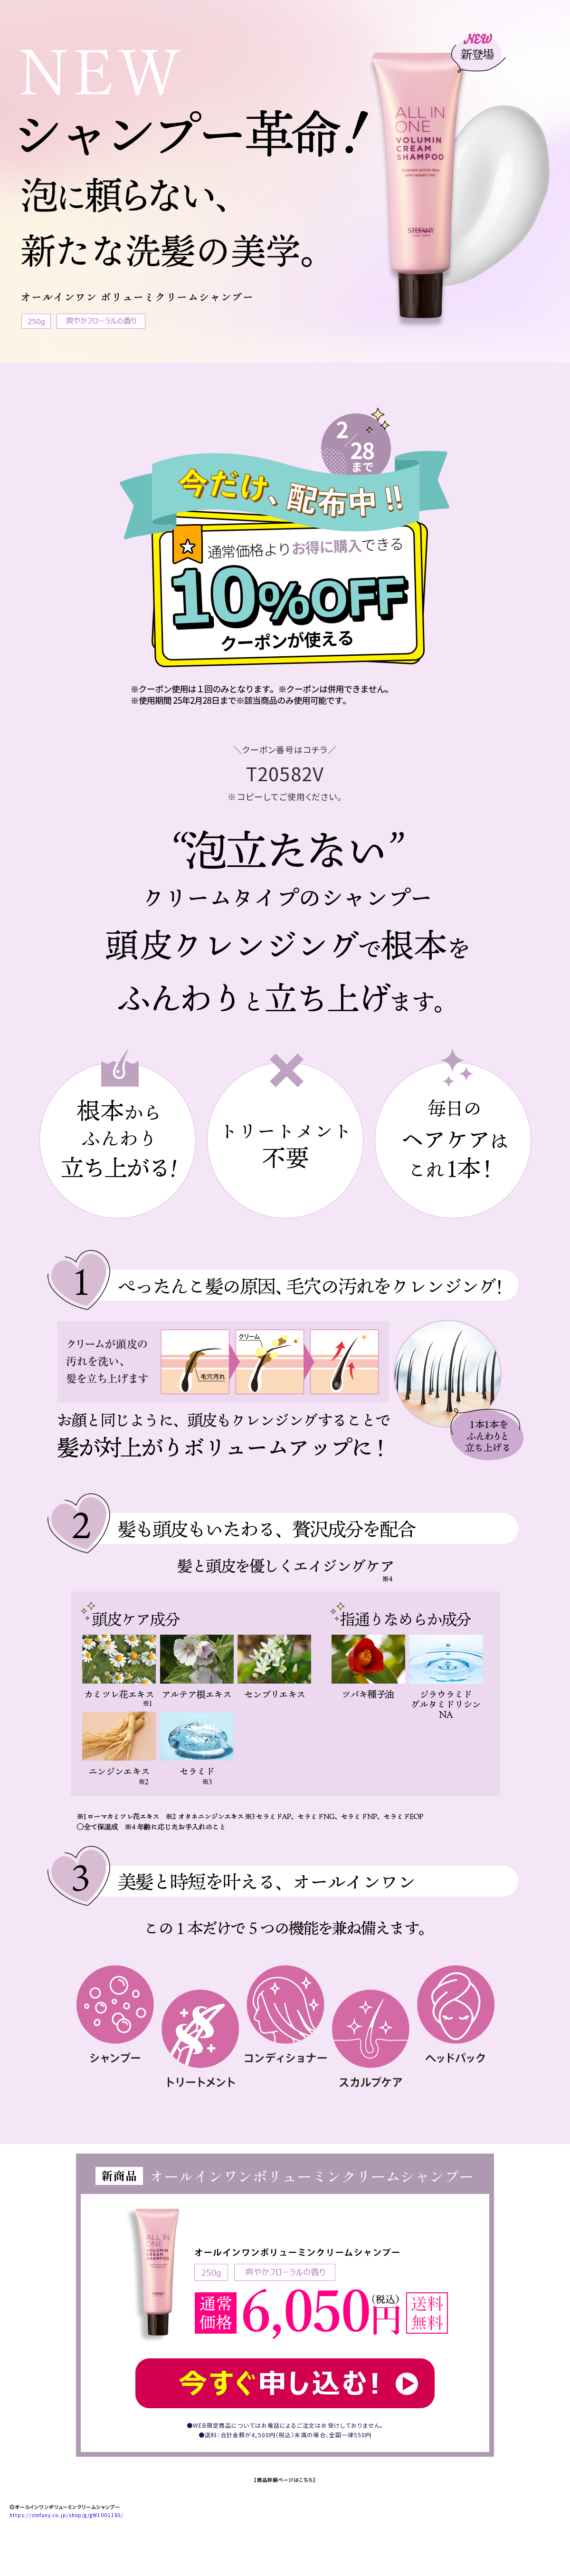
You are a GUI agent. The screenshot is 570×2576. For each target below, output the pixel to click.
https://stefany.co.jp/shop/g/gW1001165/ (67, 2515)
